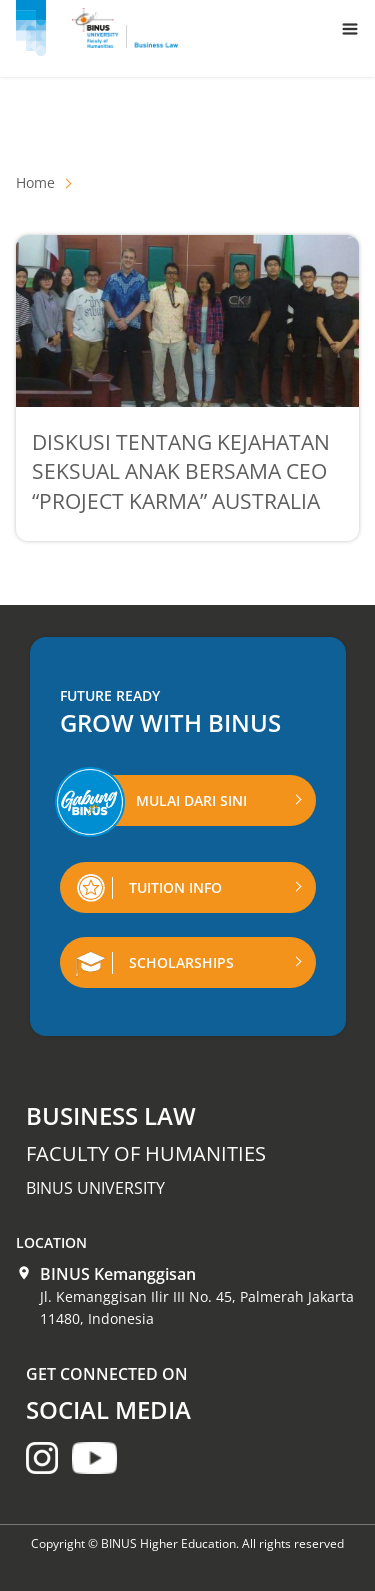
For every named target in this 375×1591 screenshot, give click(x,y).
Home (35, 182)
